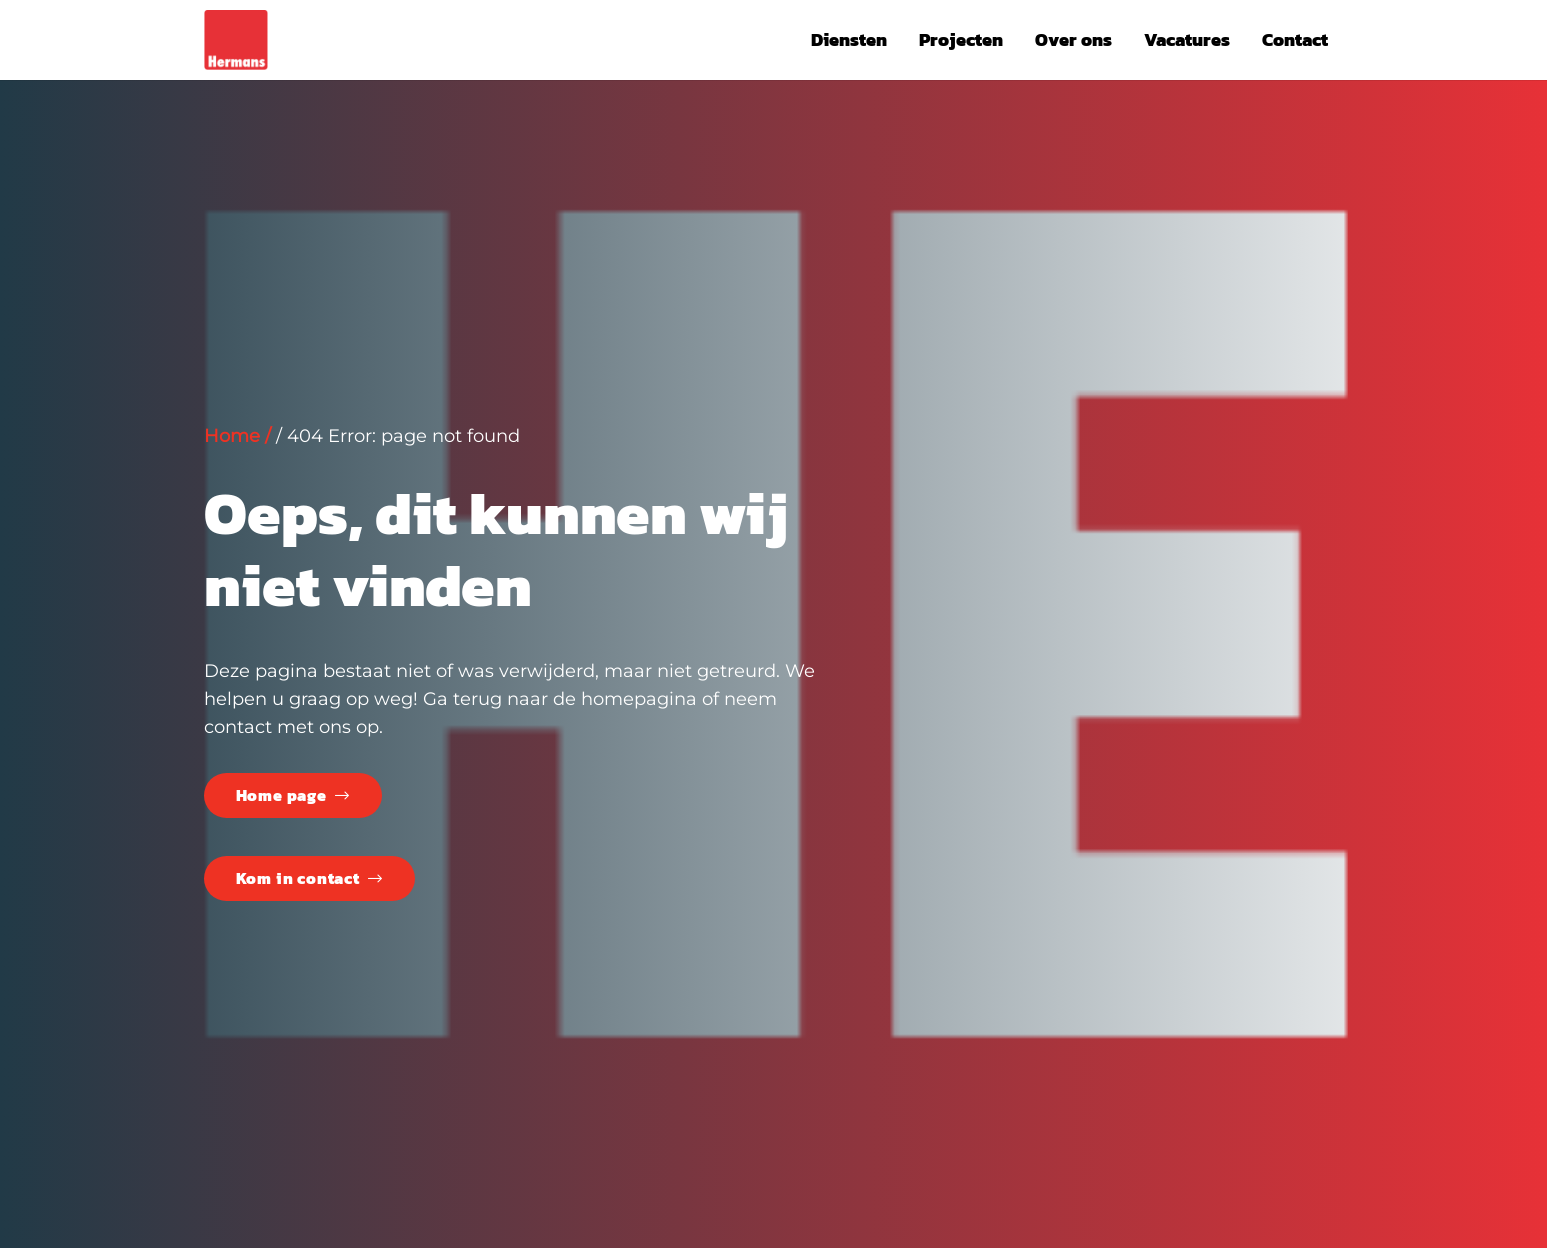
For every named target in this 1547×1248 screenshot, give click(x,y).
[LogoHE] (236, 40)
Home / (237, 436)
